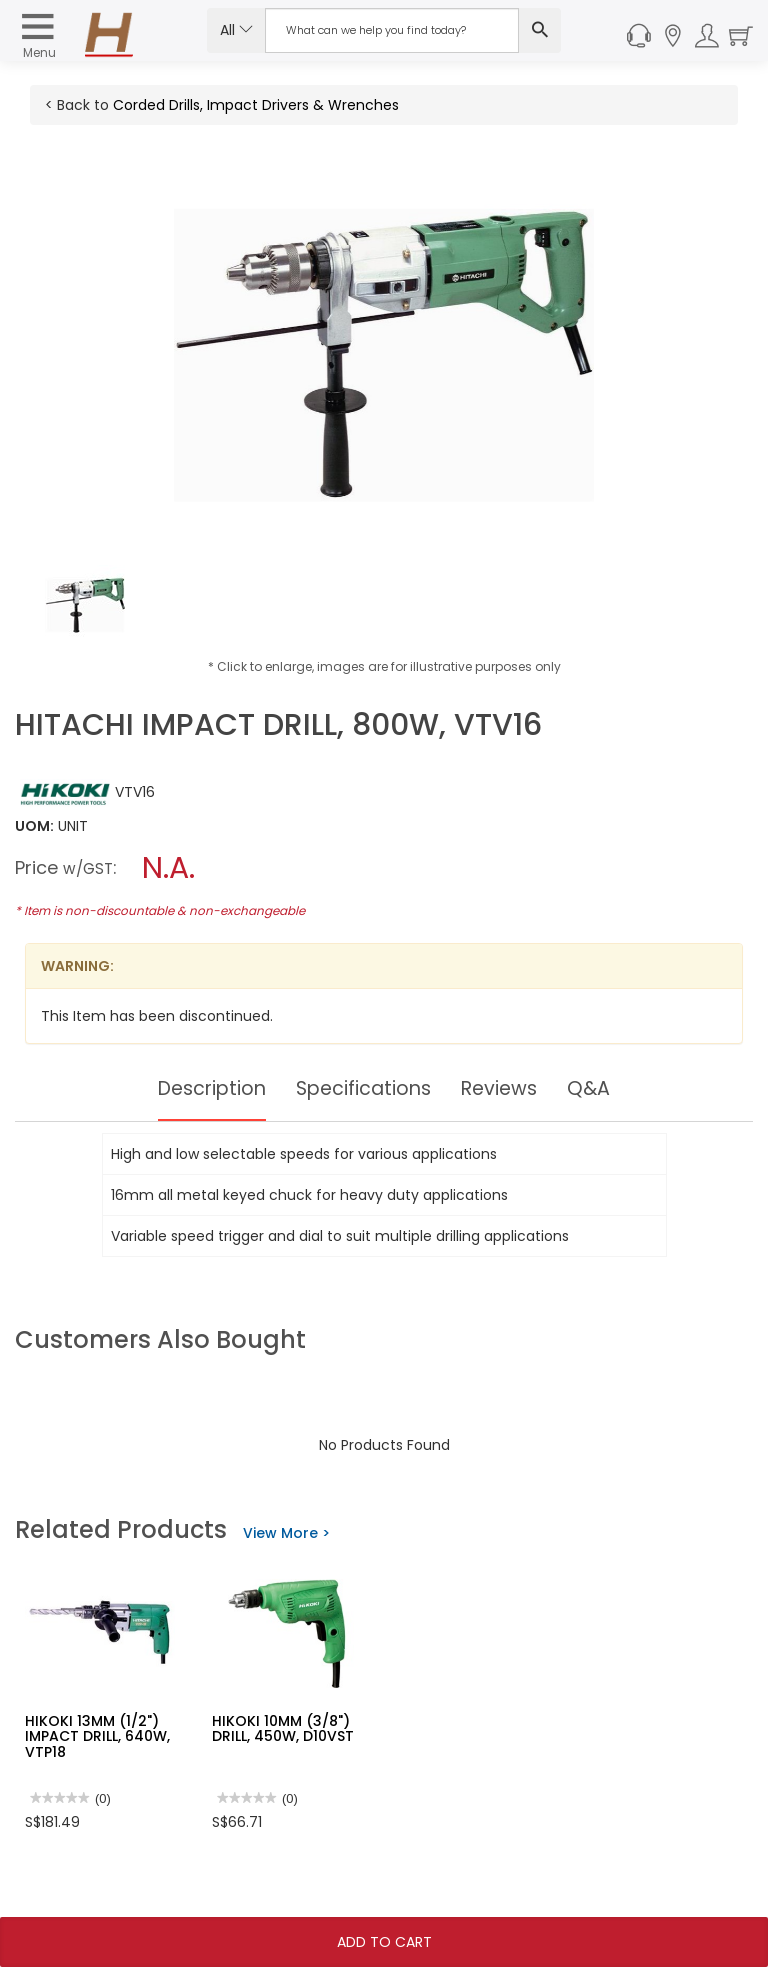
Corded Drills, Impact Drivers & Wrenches (256, 105)
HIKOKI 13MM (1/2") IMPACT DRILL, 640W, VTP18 (97, 1736)
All (236, 30)
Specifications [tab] (364, 1089)
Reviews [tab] (505, 1089)
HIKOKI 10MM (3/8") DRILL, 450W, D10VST (283, 1728)
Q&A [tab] (597, 1089)
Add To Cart (384, 1942)
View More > (286, 1533)
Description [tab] (206, 1089)
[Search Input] (392, 30)
